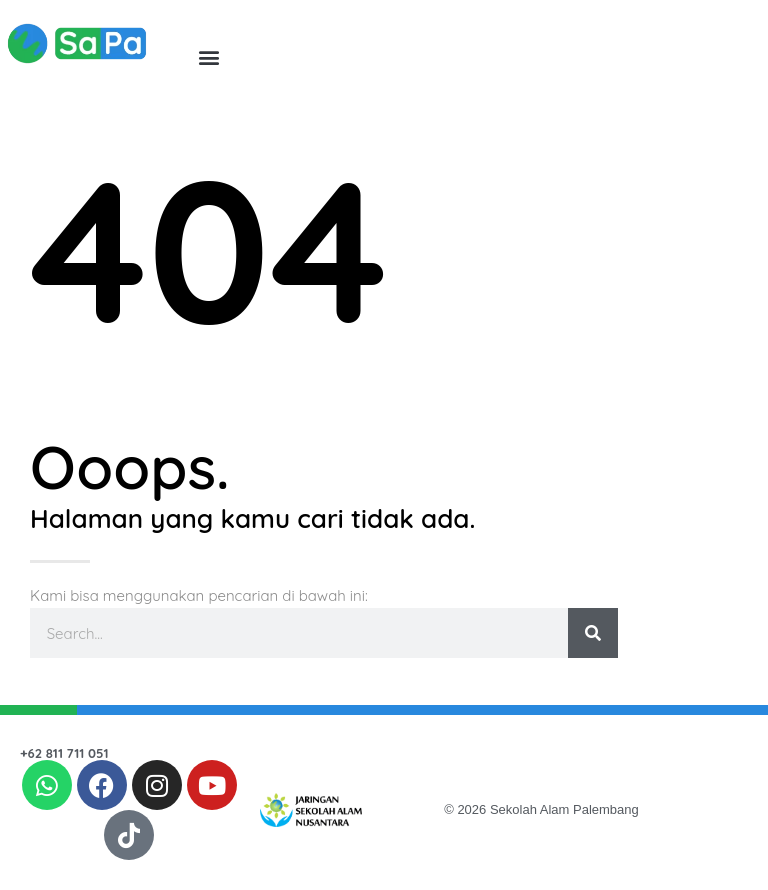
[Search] (593, 633)
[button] (208, 56)
